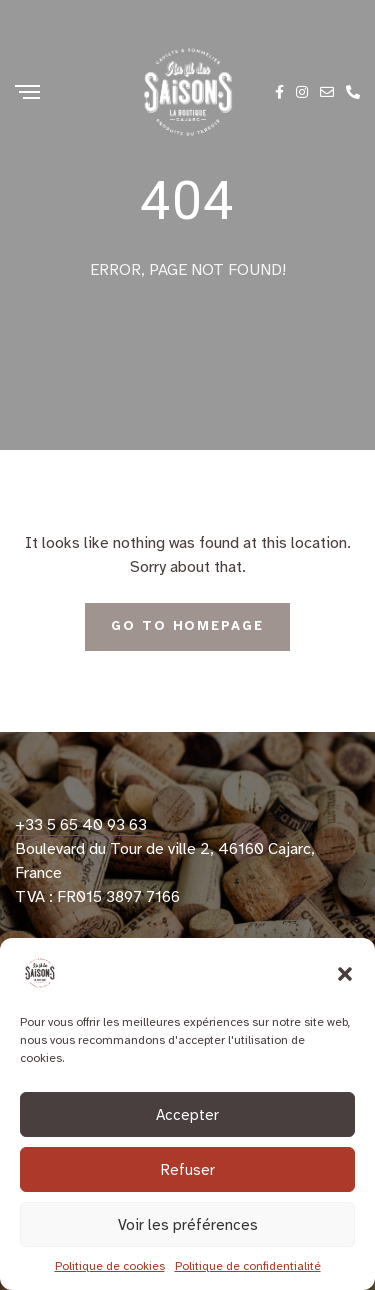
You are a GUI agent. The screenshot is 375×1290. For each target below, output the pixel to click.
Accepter (187, 1115)
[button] (345, 973)
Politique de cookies (110, 1266)
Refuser (188, 1170)
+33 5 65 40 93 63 (81, 825)
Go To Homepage (187, 626)
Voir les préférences (188, 1225)
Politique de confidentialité (248, 1266)
